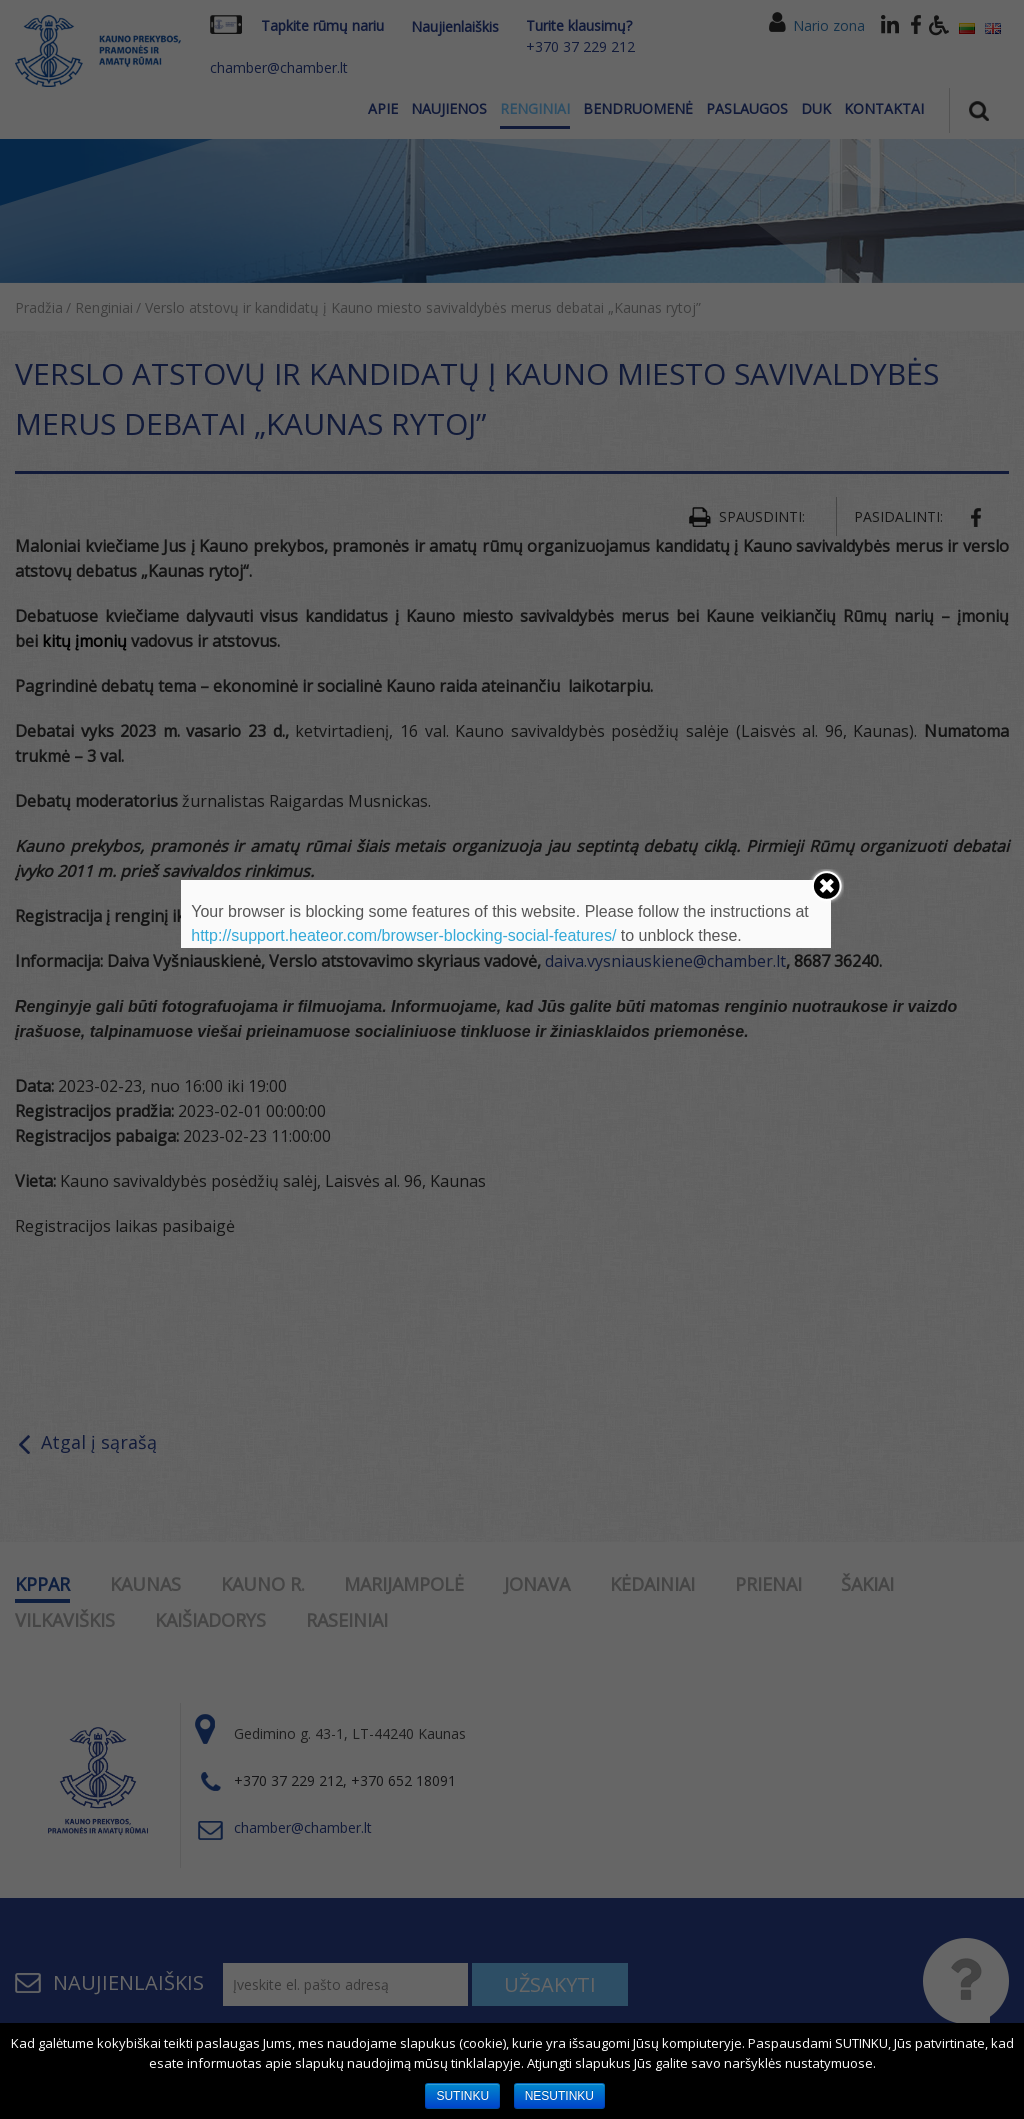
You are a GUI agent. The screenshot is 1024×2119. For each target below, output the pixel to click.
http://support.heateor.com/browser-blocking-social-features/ (403, 935)
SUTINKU (462, 2096)
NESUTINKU (559, 2096)
